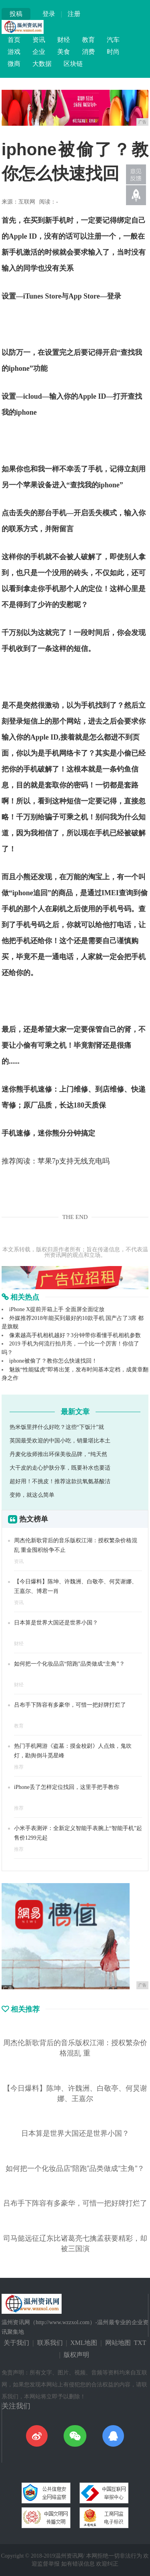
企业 (38, 51)
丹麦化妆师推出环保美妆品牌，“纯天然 (58, 1454)
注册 (74, 13)
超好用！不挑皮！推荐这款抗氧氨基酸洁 (60, 1481)
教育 (88, 39)
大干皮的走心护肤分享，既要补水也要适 (60, 1468)
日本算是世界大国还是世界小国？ (56, 1623)
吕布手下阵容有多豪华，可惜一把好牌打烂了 (70, 1705)
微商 (14, 63)
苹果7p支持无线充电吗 (74, 1161)
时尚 (113, 51)
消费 (88, 51)
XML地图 (84, 2342)
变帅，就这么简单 (32, 1495)
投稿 (16, 13)
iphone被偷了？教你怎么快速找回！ (53, 1361)
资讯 (38, 39)
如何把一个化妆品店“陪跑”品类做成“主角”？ (69, 1664)
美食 (63, 51)
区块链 (73, 63)
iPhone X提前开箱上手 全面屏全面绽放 (56, 1309)
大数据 (42, 63)
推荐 (19, 1767)
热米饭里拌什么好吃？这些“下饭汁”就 (57, 1427)
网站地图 (118, 2342)
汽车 (113, 39)
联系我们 (50, 2342)
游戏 (14, 51)
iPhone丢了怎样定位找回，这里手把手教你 (66, 1787)
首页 (14, 39)
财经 (63, 39)
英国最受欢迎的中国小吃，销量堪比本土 (60, 1441)
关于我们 (16, 2342)
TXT (140, 2342)
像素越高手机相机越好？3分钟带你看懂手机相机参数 (75, 1335)
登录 (48, 13)
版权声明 (76, 2354)
